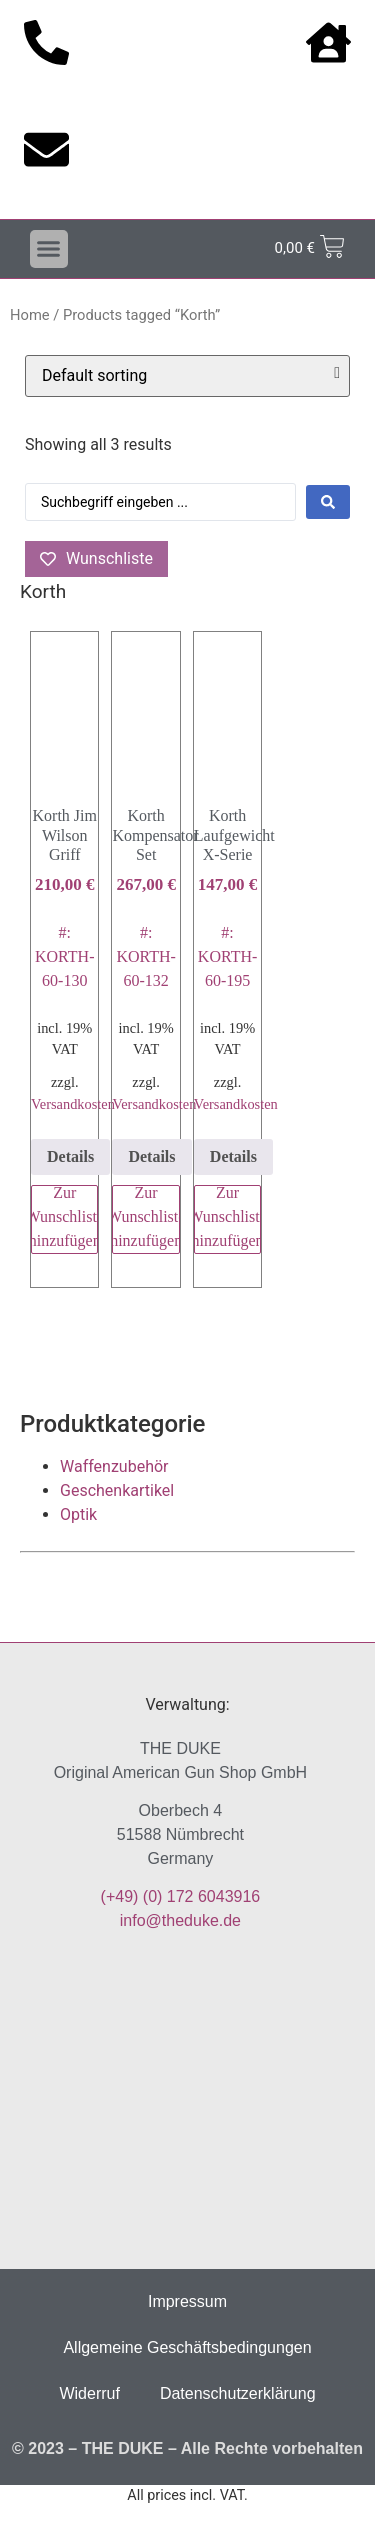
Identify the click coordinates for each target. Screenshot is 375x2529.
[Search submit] (328, 502)
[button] (49, 249)
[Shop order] (187, 376)
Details (70, 1156)
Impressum (187, 2301)
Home (30, 315)
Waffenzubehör (114, 1466)
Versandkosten (73, 1104)
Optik (78, 1514)
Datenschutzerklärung (238, 2393)
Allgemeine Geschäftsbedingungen (187, 2347)
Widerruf (89, 2393)
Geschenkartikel (117, 1490)
